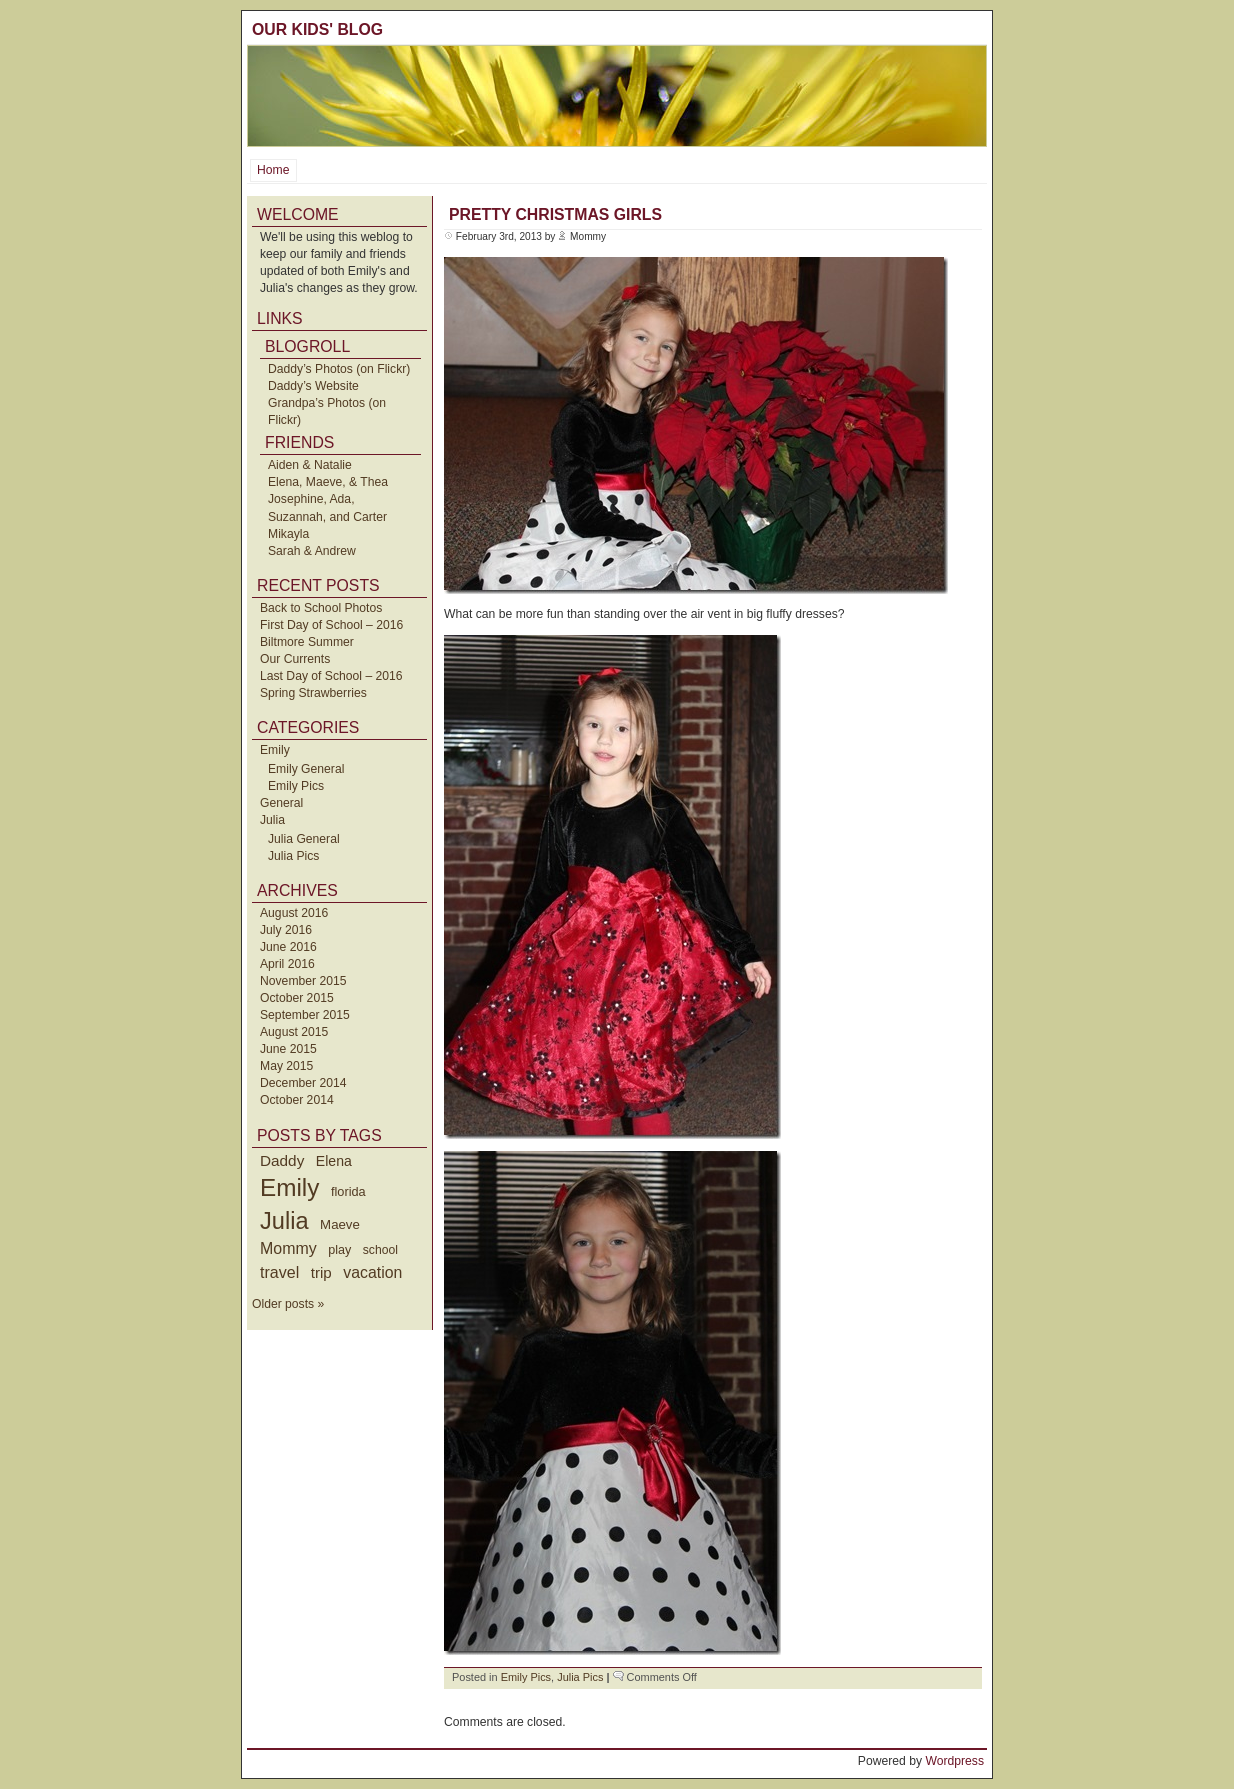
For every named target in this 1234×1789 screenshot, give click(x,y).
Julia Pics (293, 856)
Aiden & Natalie (310, 465)
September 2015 (305, 1015)
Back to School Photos (321, 608)
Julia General (304, 839)
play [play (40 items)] (339, 1250)
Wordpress (954, 1761)
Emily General (306, 769)
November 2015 (303, 981)
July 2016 (286, 930)
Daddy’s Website (313, 386)
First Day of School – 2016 (331, 625)
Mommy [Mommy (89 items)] (288, 1248)
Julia (272, 820)
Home (273, 170)
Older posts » (288, 1304)
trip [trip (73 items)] (321, 1272)
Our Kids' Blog (317, 29)
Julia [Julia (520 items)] (284, 1221)
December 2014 (303, 1083)
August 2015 (294, 1032)
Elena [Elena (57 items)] (334, 1161)
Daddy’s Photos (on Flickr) (339, 369)
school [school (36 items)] (380, 1250)
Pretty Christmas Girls (555, 214)
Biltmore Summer (307, 642)
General (281, 803)
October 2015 (297, 998)
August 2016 (294, 913)
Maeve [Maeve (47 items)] (340, 1224)
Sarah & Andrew (312, 551)
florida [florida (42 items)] (348, 1191)
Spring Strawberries (313, 693)
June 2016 (288, 947)
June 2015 (288, 1049)
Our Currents (295, 659)
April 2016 (287, 964)
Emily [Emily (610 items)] (289, 1187)
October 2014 (297, 1100)
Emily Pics (296, 786)
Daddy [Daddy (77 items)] (282, 1160)
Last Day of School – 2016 (331, 676)
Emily (275, 750)
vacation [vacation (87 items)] (372, 1272)
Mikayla (288, 534)
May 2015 (286, 1066)
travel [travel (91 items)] (279, 1272)
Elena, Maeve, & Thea (328, 482)
